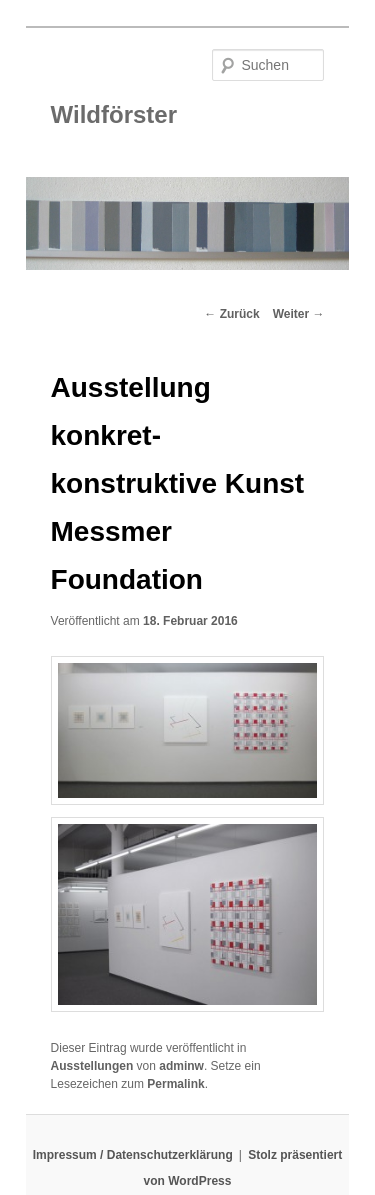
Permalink (175, 1084)
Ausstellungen (92, 1066)
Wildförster (114, 114)
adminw (181, 1066)
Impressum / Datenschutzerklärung (133, 1155)
